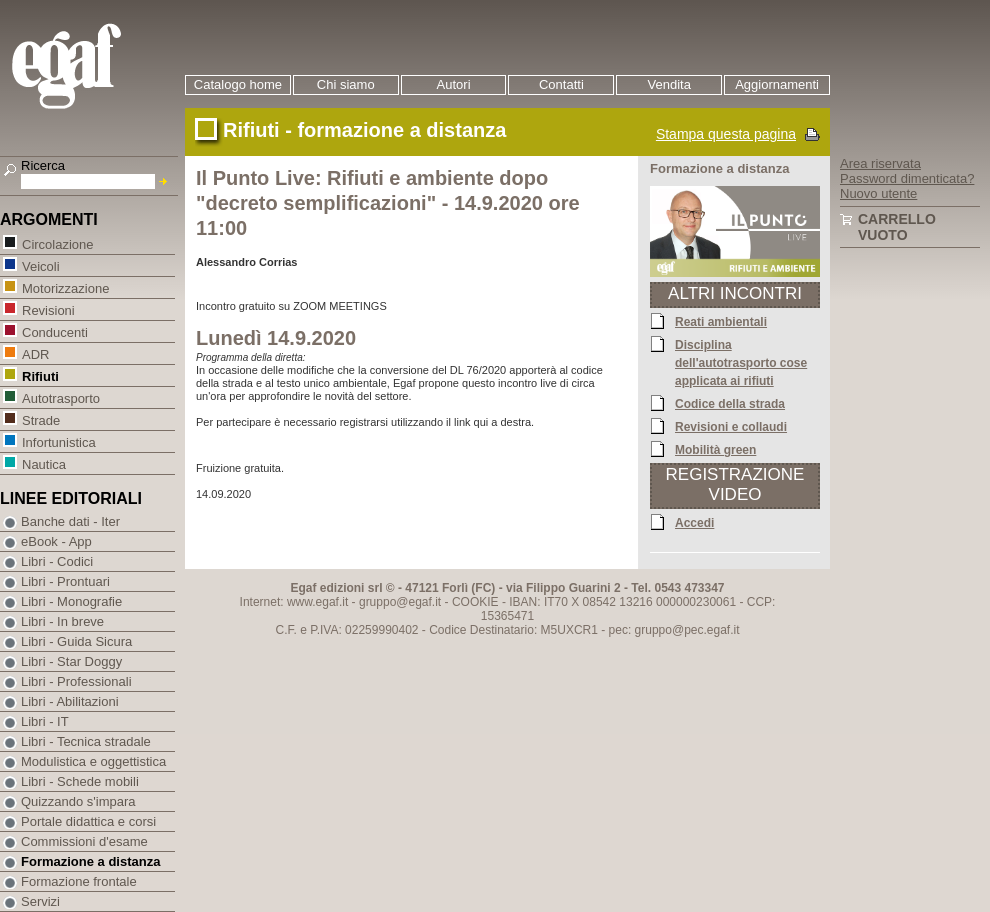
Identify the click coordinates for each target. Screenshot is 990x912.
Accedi (694, 522)
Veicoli (40, 265)
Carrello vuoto (897, 227)
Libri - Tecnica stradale (86, 741)
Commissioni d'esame (84, 841)
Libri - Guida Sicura (76, 641)
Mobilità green (715, 449)
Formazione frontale (79, 881)
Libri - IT (45, 721)
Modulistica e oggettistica (93, 761)
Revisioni (48, 309)
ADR (35, 353)
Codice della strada (730, 403)
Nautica (43, 463)
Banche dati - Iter (70, 521)
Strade (40, 419)
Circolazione (57, 243)
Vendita (669, 84)
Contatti (561, 84)
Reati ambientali (721, 321)
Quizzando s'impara (78, 801)
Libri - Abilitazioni (70, 701)
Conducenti (54, 331)
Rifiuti (40, 375)
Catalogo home (238, 84)
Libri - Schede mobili (80, 781)
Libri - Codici (57, 561)
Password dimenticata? (907, 178)
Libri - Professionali (76, 681)
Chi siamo (346, 84)
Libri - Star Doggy (71, 661)
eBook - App (56, 541)
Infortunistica (58, 441)
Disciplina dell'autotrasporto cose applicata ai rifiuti (741, 362)
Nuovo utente (878, 193)
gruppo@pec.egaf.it (687, 630)
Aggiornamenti (777, 84)
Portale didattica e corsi (88, 821)
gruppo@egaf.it (400, 602)
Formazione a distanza (90, 861)
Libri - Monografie (71, 601)
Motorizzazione (65, 287)
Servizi (40, 901)
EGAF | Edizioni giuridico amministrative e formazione (91, 68)
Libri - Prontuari (65, 581)
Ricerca (43, 165)
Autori (454, 84)
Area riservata (880, 163)
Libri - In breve (62, 621)
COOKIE (475, 602)
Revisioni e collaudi (731, 426)
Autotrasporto (60, 397)
